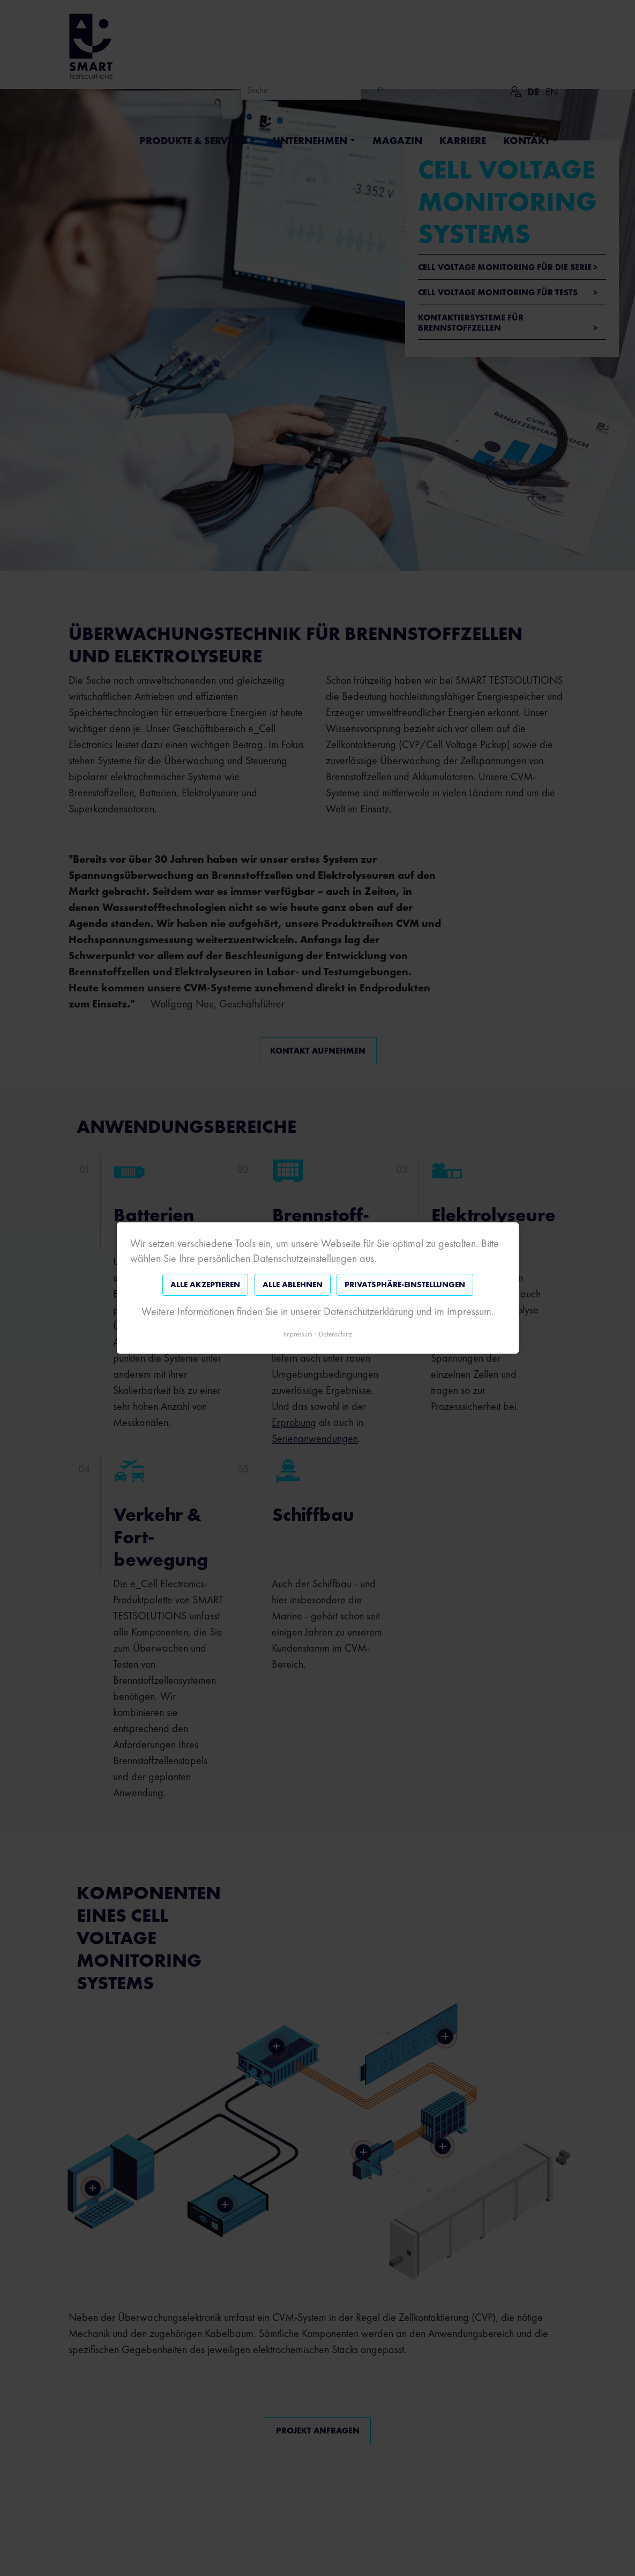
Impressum (297, 1334)
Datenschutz (335, 1334)
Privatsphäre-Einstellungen (405, 1284)
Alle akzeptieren (205, 1284)
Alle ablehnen (292, 1284)
